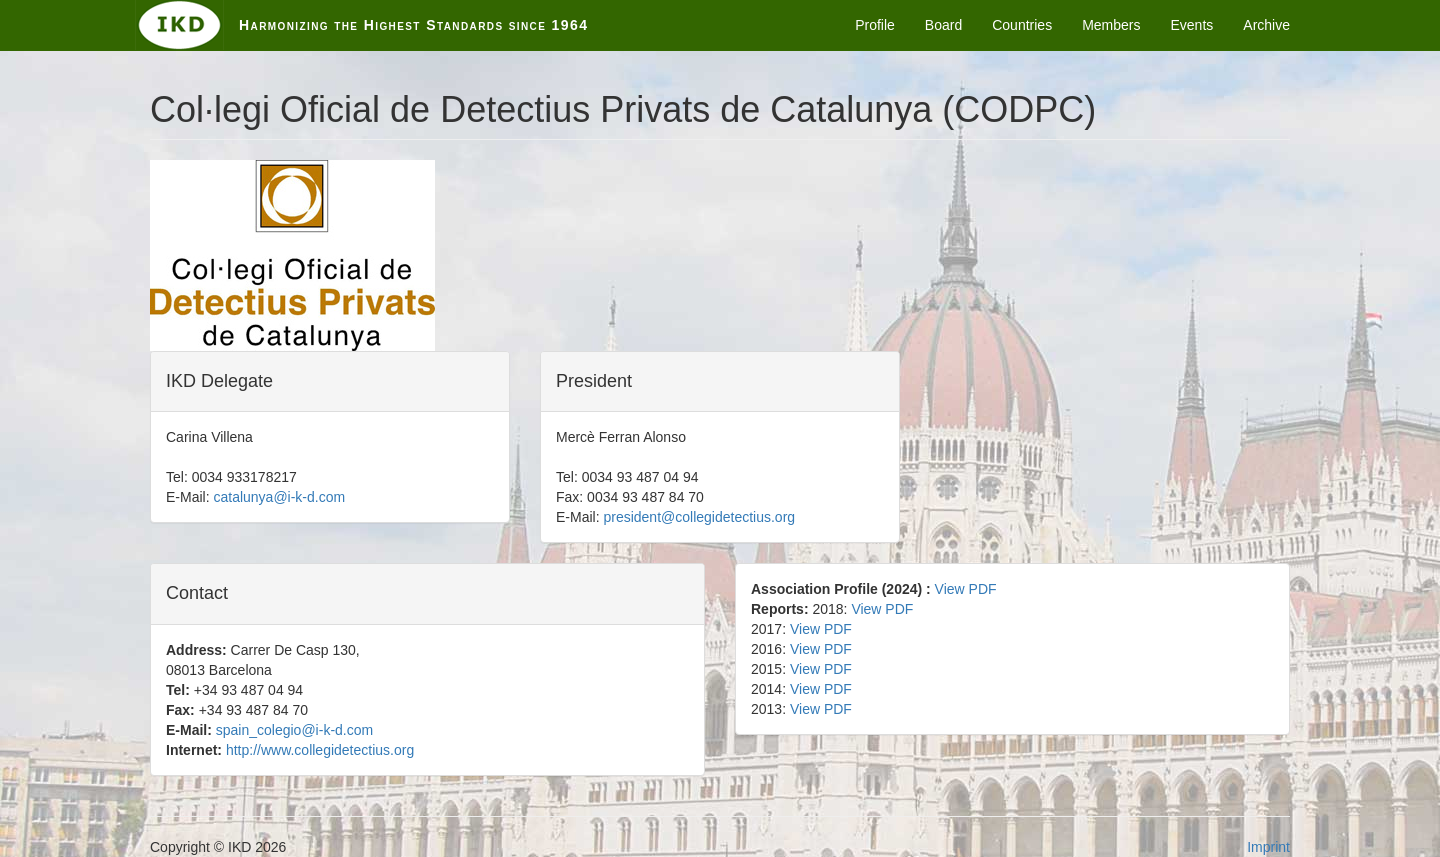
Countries (1022, 25)
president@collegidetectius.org (699, 517)
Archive (1266, 25)
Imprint (1268, 847)
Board (943, 25)
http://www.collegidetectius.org (320, 750)
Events (1192, 25)
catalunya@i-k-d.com (279, 497)
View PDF (966, 589)
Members (1111, 25)
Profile (875, 25)
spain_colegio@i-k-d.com (294, 730)
